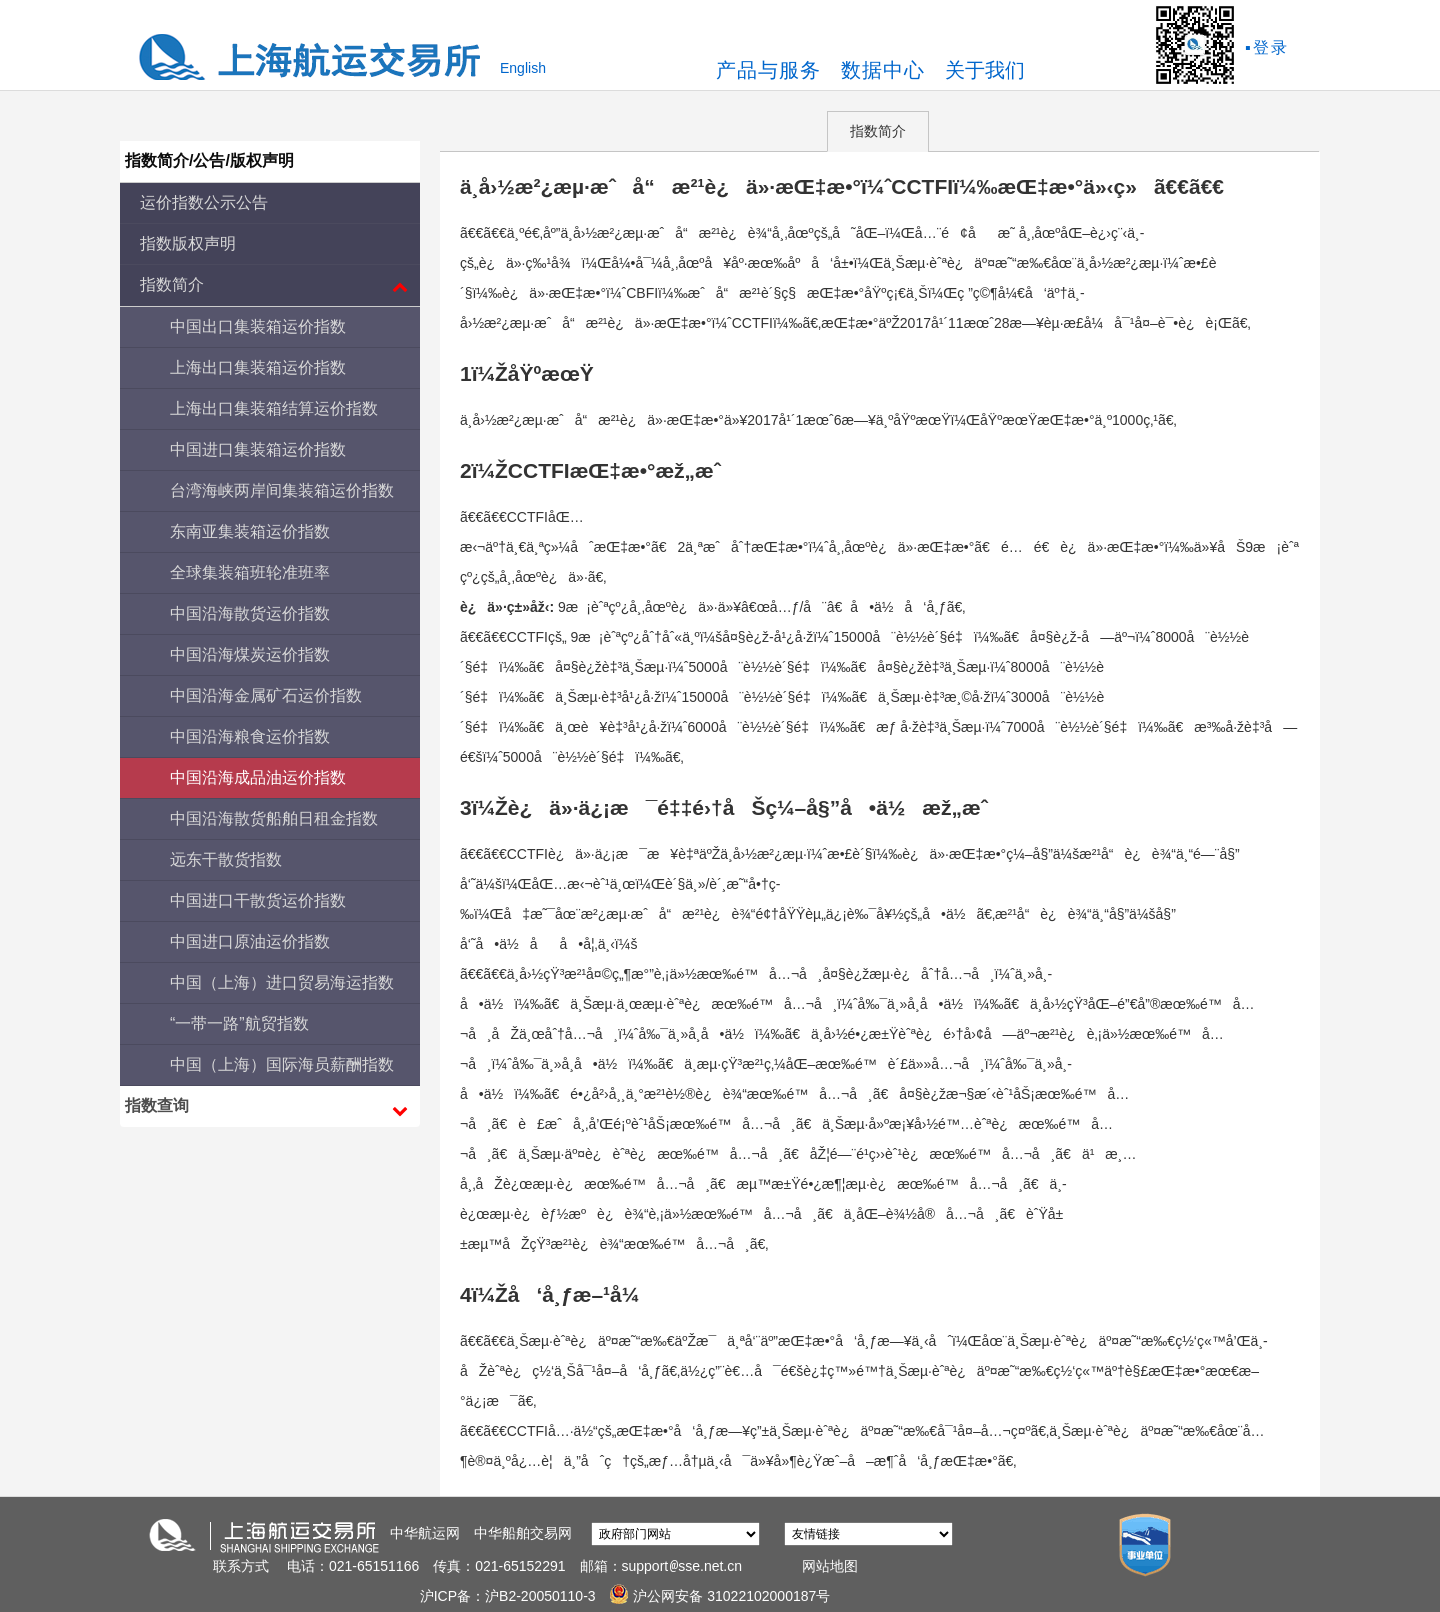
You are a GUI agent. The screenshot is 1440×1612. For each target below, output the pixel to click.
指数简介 (878, 131)
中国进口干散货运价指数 (258, 900)
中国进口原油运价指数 (250, 941)
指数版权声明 (188, 243)
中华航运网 (425, 1533)
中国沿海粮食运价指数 (250, 736)
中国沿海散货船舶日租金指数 (274, 818)
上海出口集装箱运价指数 (258, 367)
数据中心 (883, 70)
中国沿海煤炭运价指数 (250, 654)
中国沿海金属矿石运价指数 (266, 695)
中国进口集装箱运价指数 (258, 449)
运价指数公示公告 (204, 202)
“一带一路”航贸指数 (239, 1023)
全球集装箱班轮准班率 (250, 572)
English (523, 68)
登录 (1271, 47)
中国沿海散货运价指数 (250, 613)
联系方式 (241, 1566)
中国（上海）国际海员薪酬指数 (282, 1064)
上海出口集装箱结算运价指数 (274, 408)
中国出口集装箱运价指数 (258, 326)
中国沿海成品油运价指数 (258, 777)
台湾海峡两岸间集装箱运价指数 (282, 490)
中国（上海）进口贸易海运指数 (282, 982)
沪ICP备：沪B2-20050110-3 (510, 1596)
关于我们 (985, 70)
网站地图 (830, 1566)
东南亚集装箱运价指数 (250, 531)
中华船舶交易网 (523, 1533)
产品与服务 (768, 70)
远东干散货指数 (226, 859)
